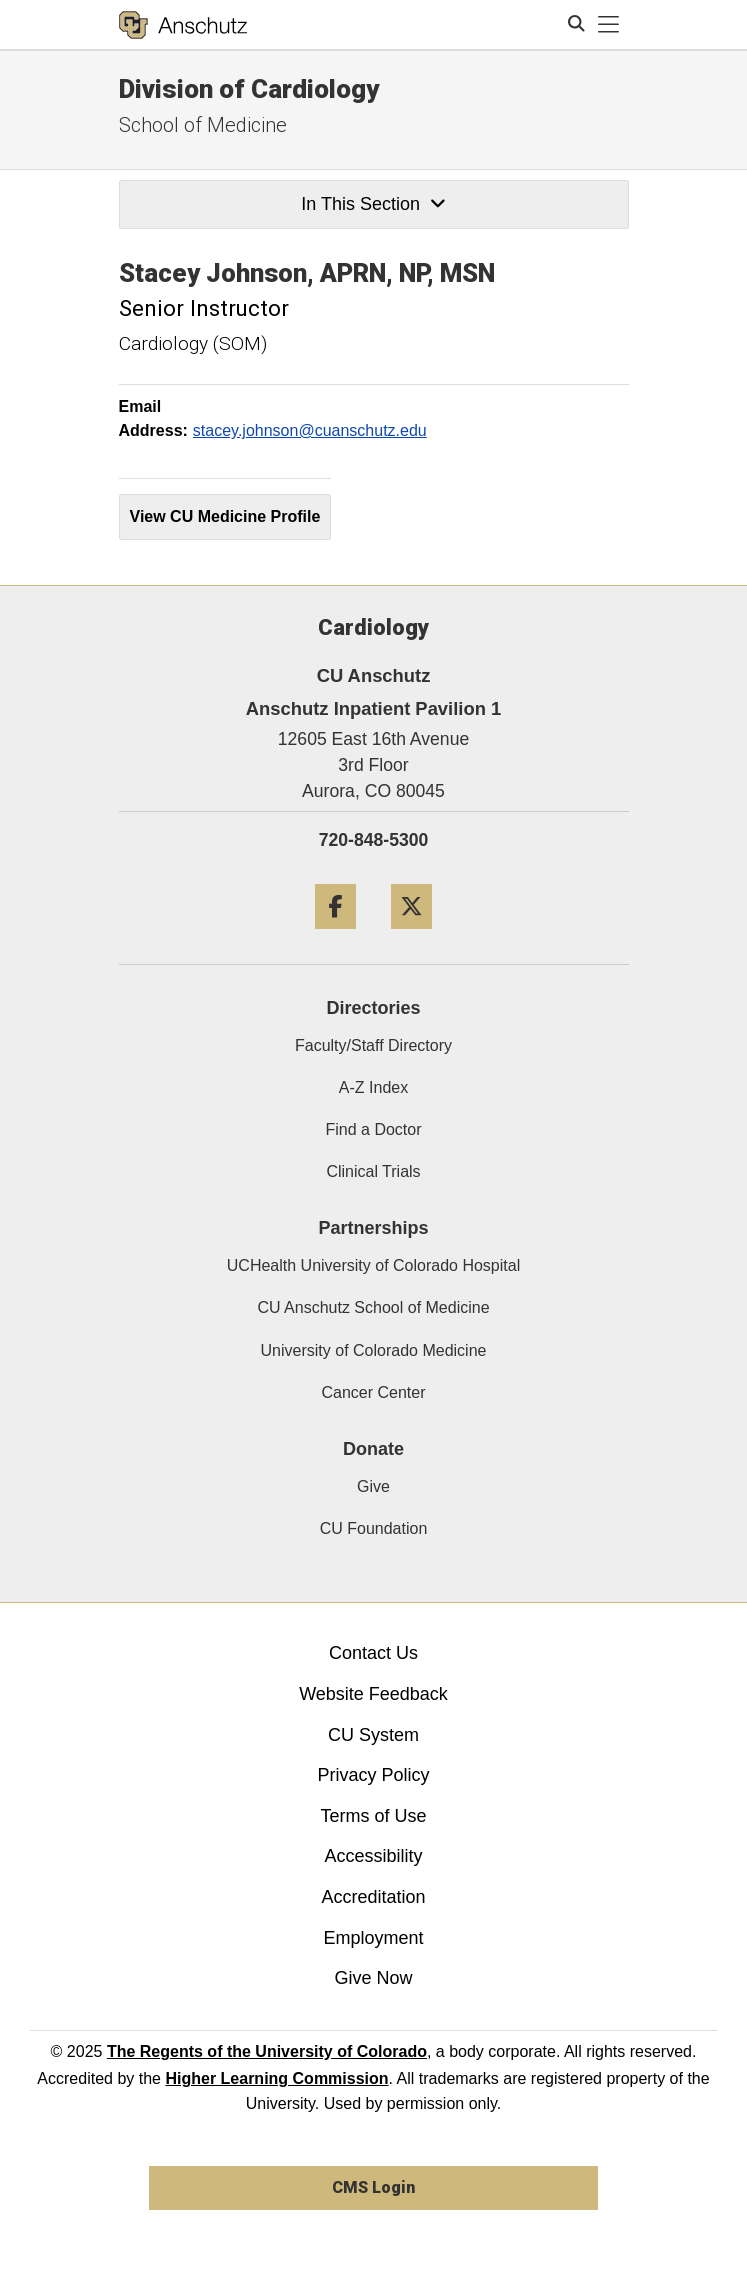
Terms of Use (373, 1816)
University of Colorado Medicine (374, 1350)
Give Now (373, 1978)
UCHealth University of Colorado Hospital (373, 1265)
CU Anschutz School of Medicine (373, 1307)
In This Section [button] (373, 204)
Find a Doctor (373, 1129)
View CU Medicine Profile (225, 516)
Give (373, 1486)
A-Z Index (373, 1087)
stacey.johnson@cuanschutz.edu (310, 430)
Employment (373, 1938)
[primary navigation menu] (609, 25)
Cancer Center (373, 1392)
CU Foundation (374, 1528)
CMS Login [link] (373, 2187)
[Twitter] (411, 936)
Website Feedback (373, 1694)
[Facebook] (335, 936)
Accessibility (373, 1856)
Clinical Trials (373, 1171)
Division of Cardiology (249, 89)
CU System (373, 1735)
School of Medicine (203, 125)
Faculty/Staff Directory (373, 1045)
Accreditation (373, 1897)
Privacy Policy (373, 1775)
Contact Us (373, 1653)
